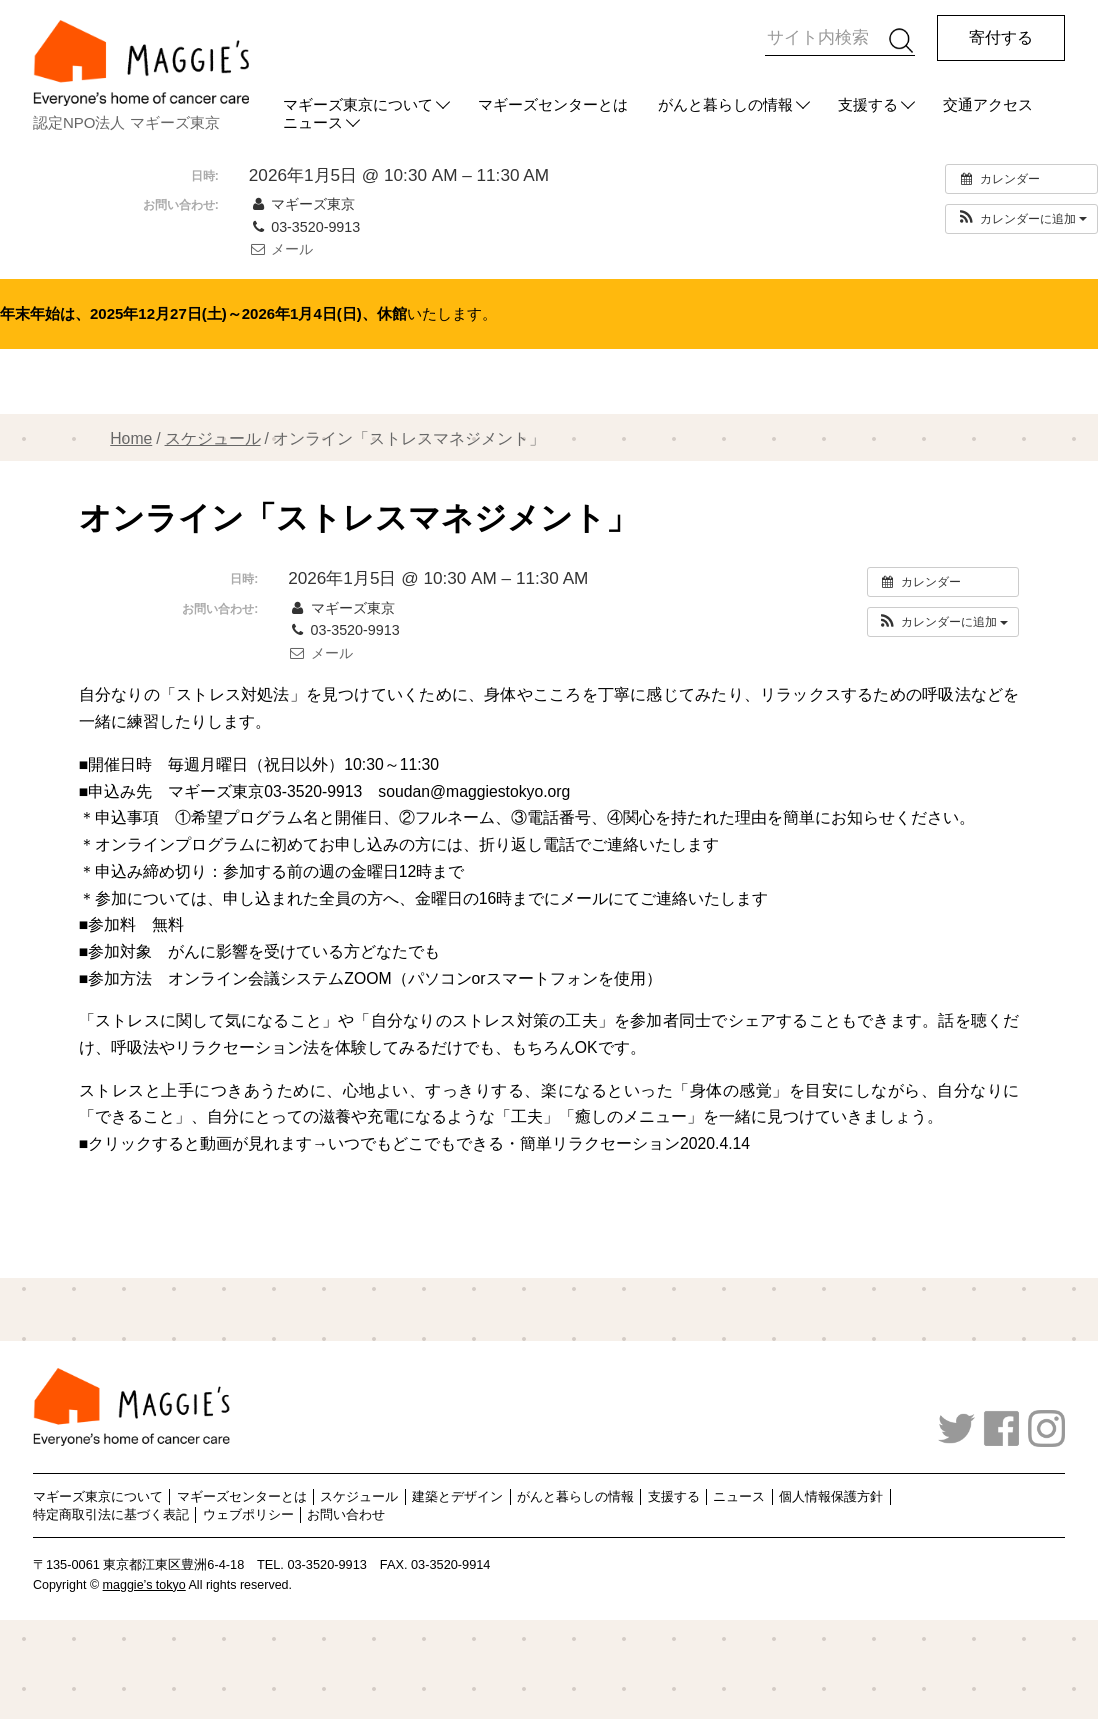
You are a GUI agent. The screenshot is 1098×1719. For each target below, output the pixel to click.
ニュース (739, 1496)
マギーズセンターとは (553, 104)
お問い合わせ (346, 1514)
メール (281, 249)
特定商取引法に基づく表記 (111, 1514)
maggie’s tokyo (144, 1585)
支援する (868, 104)
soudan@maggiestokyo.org (474, 791)
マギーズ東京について (358, 104)
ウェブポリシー (248, 1514)
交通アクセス (988, 104)
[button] (1021, 219)
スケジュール (213, 438)
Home (131, 438)
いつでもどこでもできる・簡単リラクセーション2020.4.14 (539, 1143)
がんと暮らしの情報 (725, 104)
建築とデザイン (457, 1496)
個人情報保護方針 (831, 1496)
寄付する (1001, 37)
